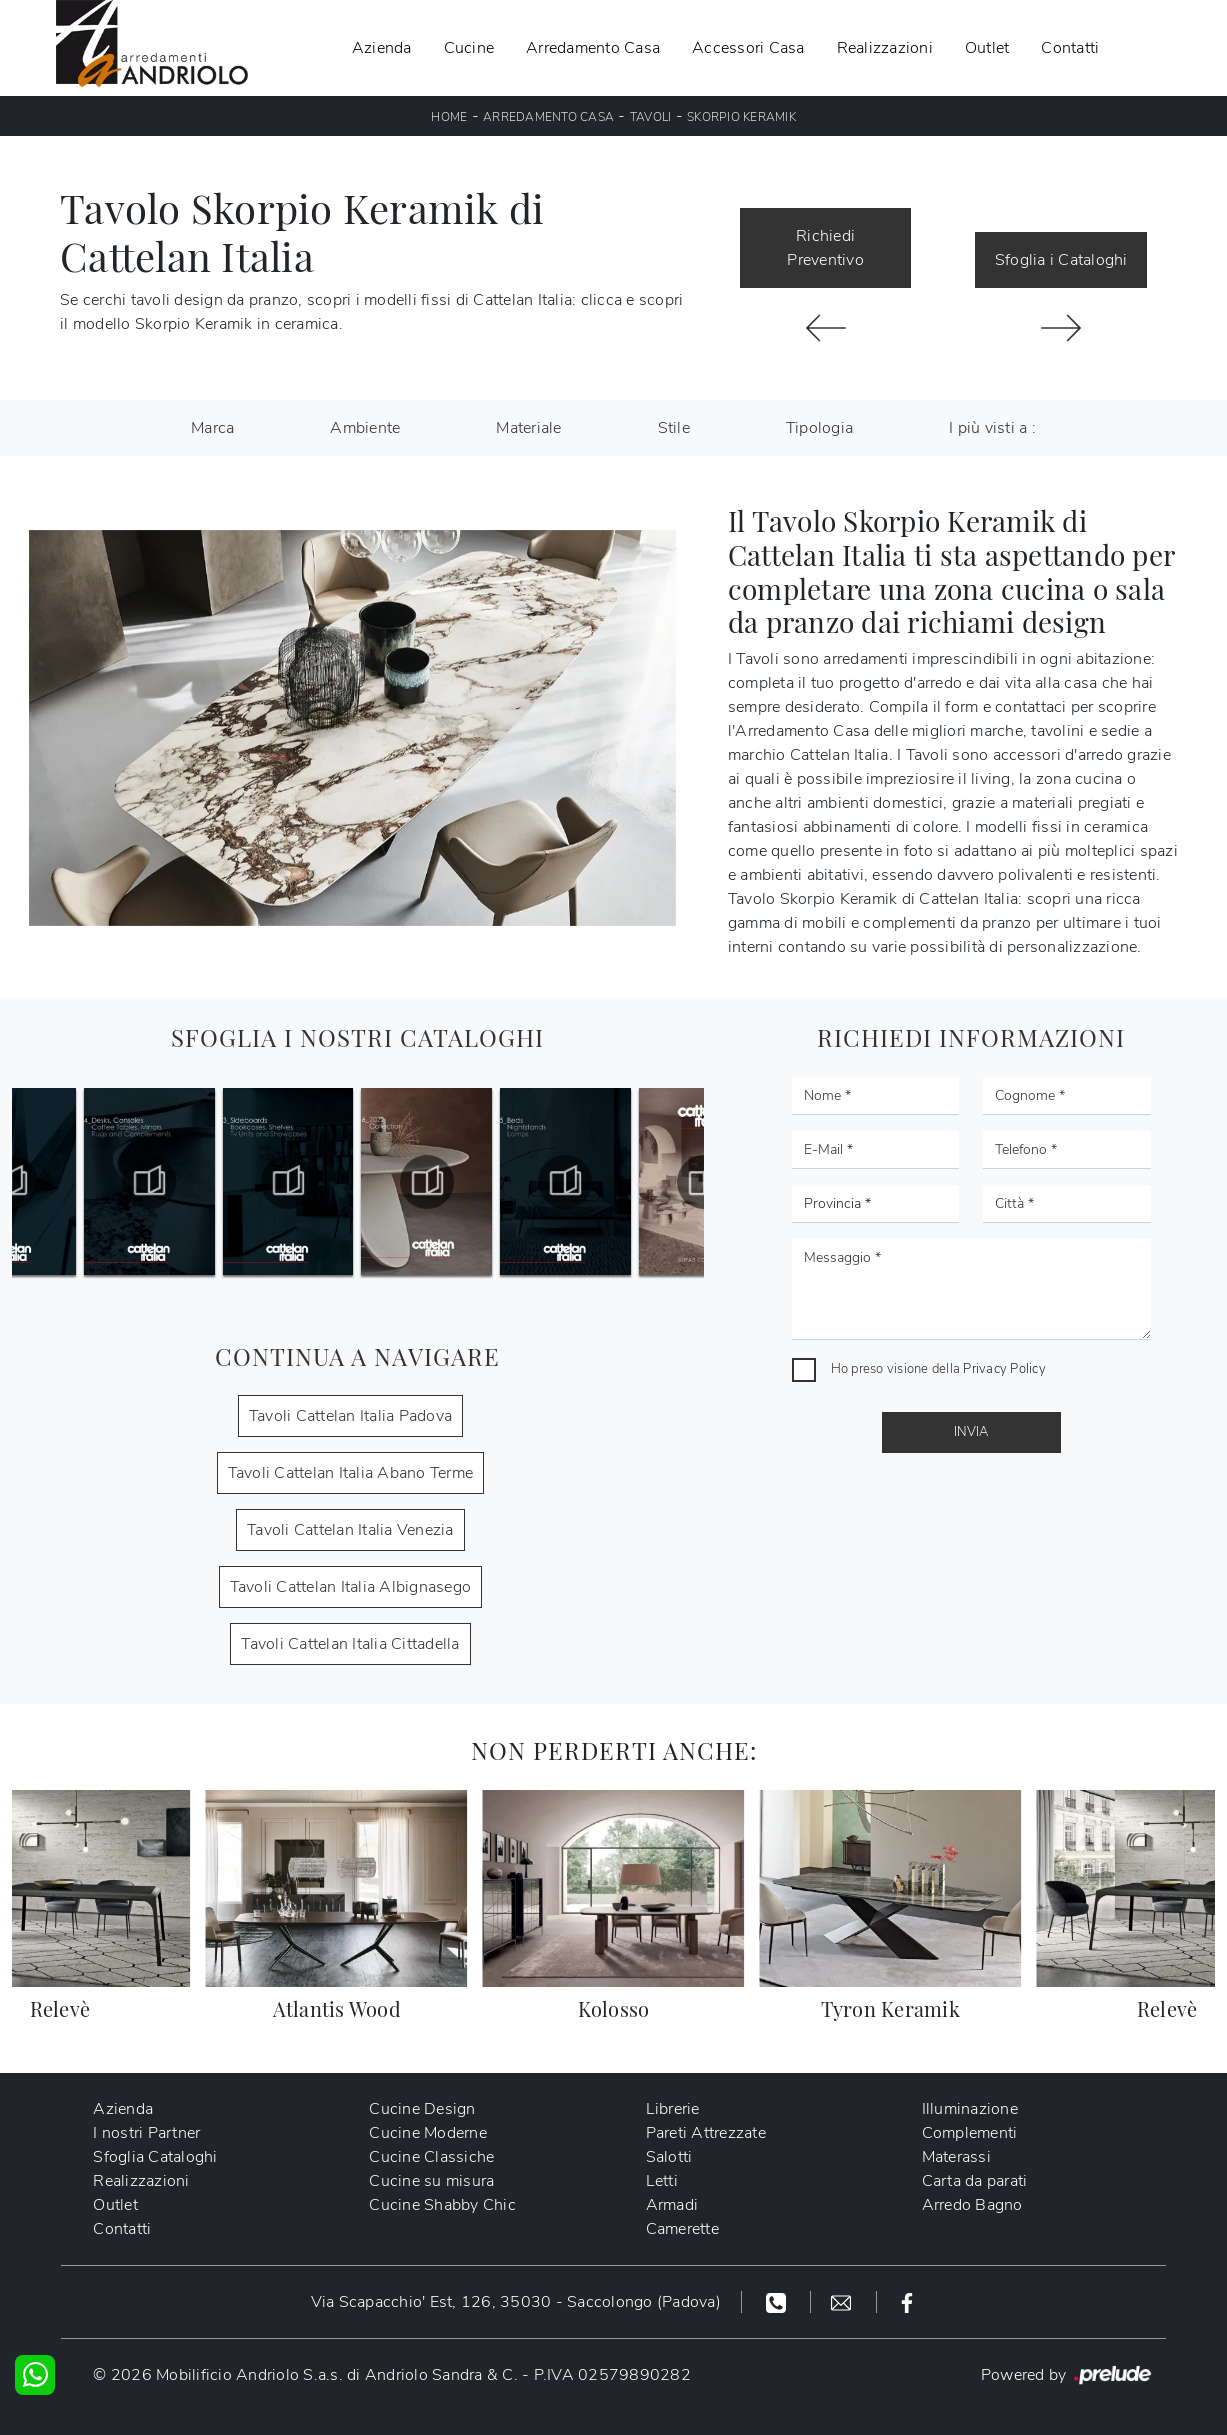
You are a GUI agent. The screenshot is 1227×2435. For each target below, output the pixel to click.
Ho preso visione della (938, 1369)
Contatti (1070, 48)
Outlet (987, 48)
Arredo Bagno (972, 2205)
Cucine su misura (431, 2181)
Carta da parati (975, 2181)
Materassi (956, 2157)
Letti (662, 2181)
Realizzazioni (885, 48)
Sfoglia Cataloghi (155, 2157)
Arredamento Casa (593, 48)
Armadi (672, 2205)
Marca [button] (212, 428)
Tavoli (651, 117)
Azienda (382, 48)
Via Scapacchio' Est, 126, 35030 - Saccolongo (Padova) (516, 2302)
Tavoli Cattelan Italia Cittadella (350, 1644)
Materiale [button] (528, 428)
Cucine (469, 48)
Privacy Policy (1004, 1369)
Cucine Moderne (428, 2133)
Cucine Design (422, 2109)
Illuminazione (970, 2109)
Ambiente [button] (365, 428)
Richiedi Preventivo (825, 248)
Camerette (682, 2229)
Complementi (970, 2133)
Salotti (669, 2157)
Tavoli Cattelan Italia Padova (350, 1416)
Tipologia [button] (819, 428)
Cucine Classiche (431, 2157)
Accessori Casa (748, 48)
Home (449, 117)
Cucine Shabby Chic (442, 2205)
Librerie (673, 2109)
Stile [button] (674, 428)
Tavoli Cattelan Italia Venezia (350, 1530)
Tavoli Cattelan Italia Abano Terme (351, 1473)
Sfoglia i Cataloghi (1061, 260)
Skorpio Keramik (741, 117)
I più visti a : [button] (992, 428)
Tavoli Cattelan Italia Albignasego (351, 1587)
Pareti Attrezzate (706, 2133)
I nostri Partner (146, 2133)
